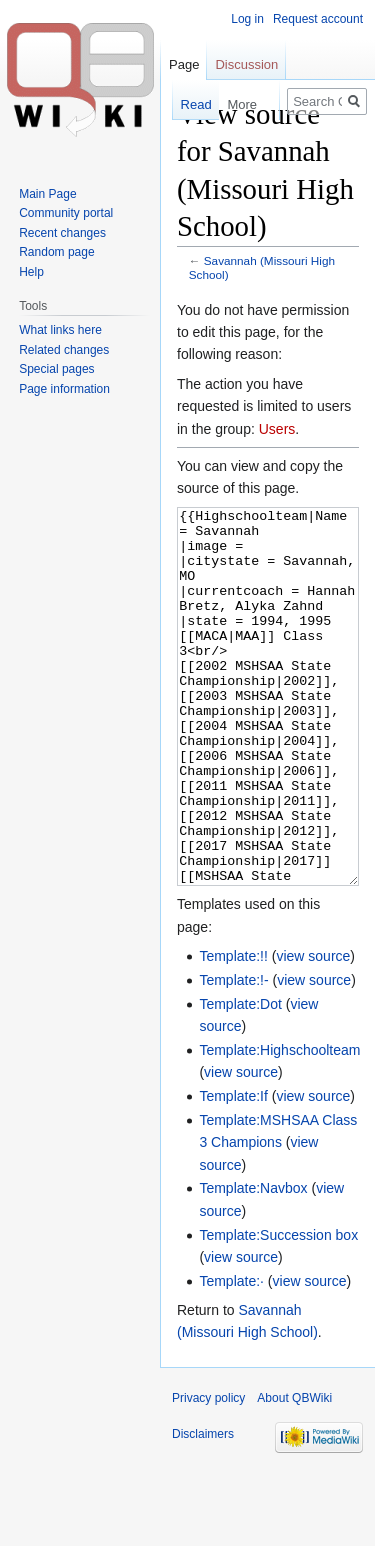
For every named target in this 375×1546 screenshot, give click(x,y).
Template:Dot (240, 1079)
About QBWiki (294, 1473)
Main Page (47, 194)
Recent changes (62, 233)
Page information (64, 389)
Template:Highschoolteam (279, 1125)
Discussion (246, 64)
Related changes (64, 350)
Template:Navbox (253, 1263)
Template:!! (233, 1031)
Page (184, 64)
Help (31, 272)
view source (313, 1031)
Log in (247, 19)
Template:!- (233, 1055)
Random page (56, 252)
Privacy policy (208, 1473)
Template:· (231, 1356)
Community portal (66, 213)
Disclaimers (203, 1509)
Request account (318, 19)
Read (189, 104)
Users (277, 429)
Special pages (56, 369)
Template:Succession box (278, 1310)
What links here (60, 330)
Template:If (233, 1171)
